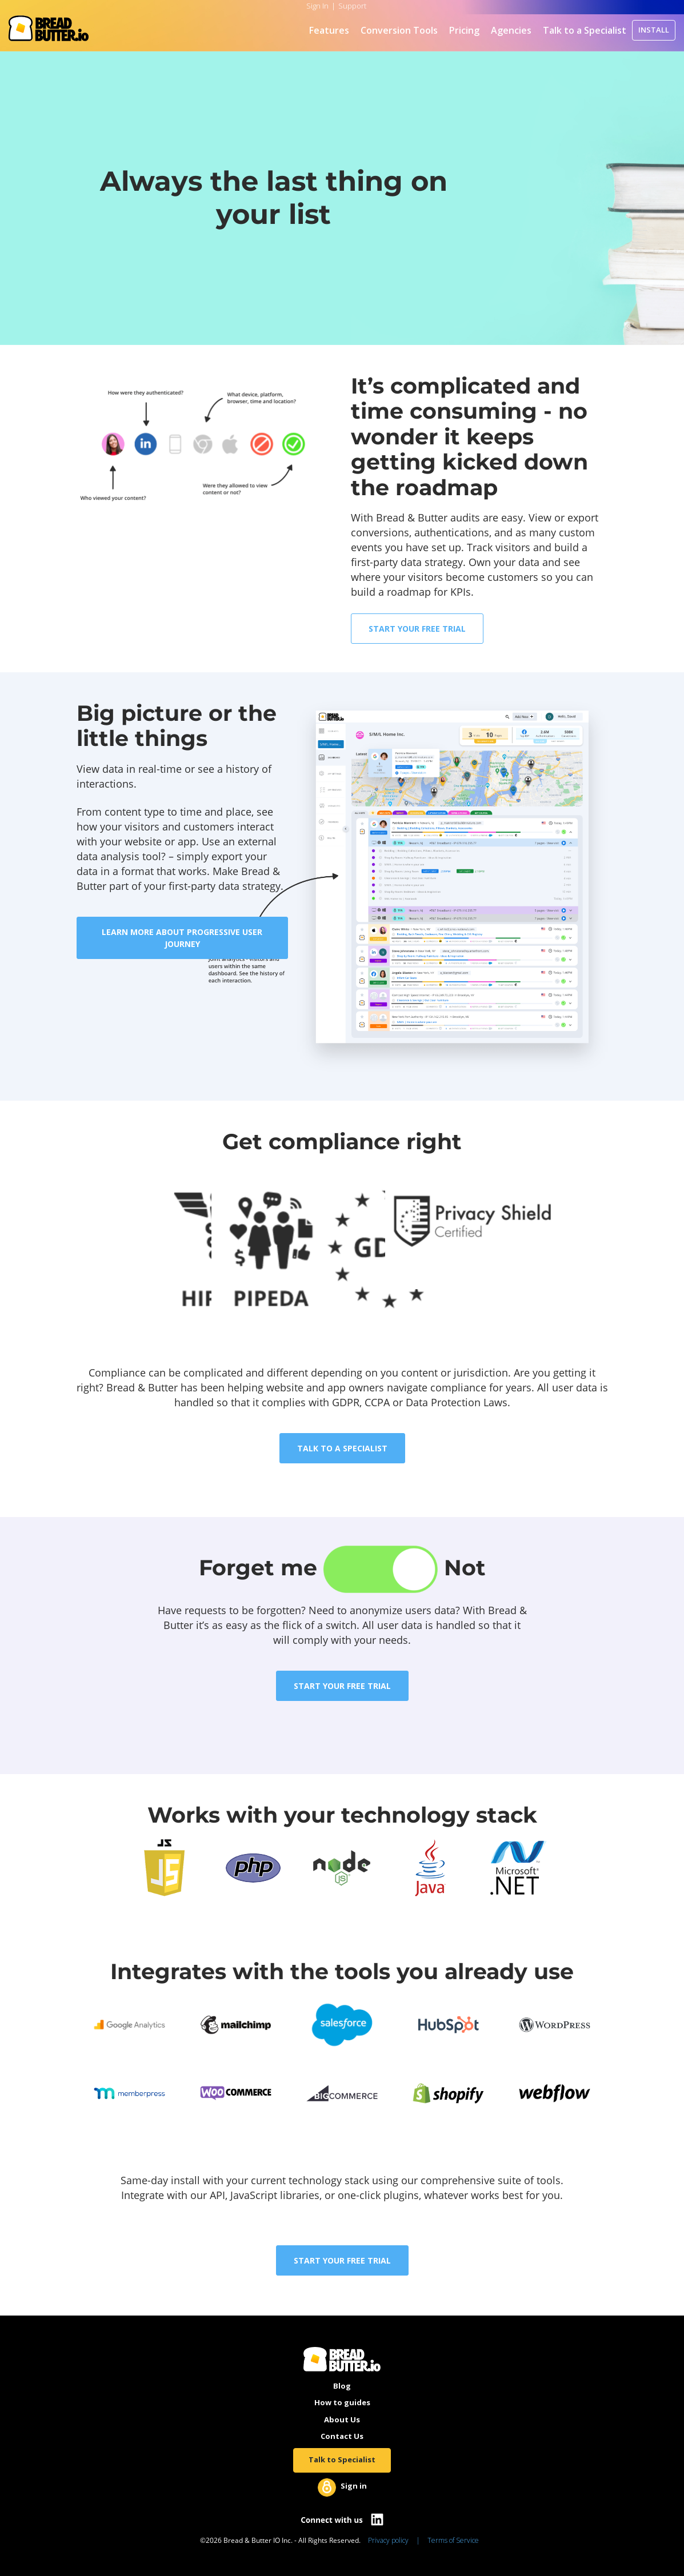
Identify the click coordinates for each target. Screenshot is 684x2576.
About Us (342, 2419)
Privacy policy (388, 2540)
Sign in (354, 2486)
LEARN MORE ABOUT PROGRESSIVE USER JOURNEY (182, 937)
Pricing (464, 30)
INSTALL (653, 30)
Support (352, 6)
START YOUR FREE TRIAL (417, 628)
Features (329, 30)
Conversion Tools (399, 30)
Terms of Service (453, 2540)
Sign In (317, 6)
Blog (342, 2386)
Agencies (511, 30)
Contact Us (342, 2436)
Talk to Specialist (342, 2459)
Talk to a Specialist (584, 30)
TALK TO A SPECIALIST (342, 1448)
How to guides (342, 2402)
